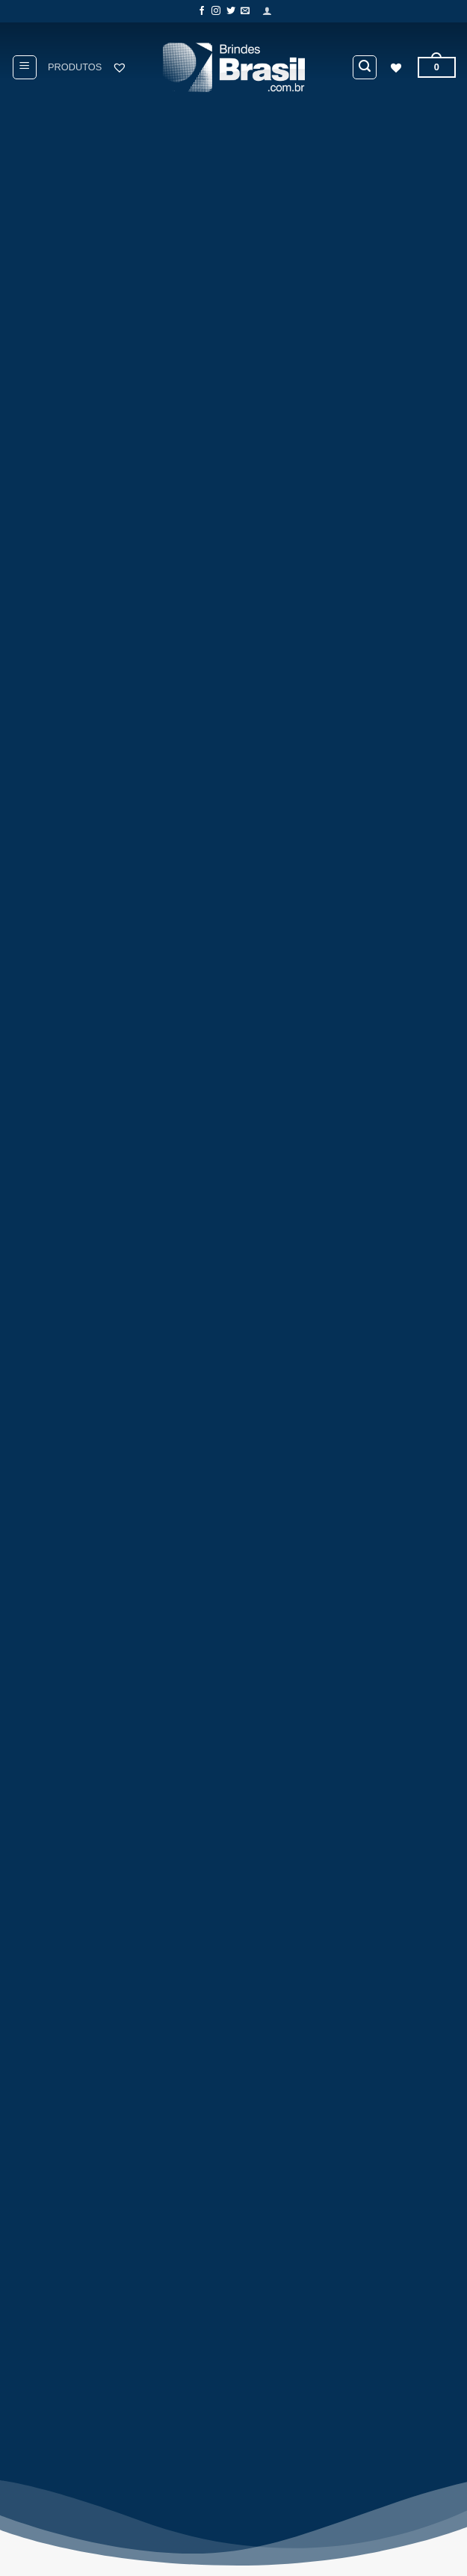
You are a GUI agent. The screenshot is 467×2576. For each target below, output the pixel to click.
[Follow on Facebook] (201, 11)
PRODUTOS (75, 67)
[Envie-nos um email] (245, 11)
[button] (267, 10)
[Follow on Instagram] (215, 11)
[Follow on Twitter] (230, 11)
